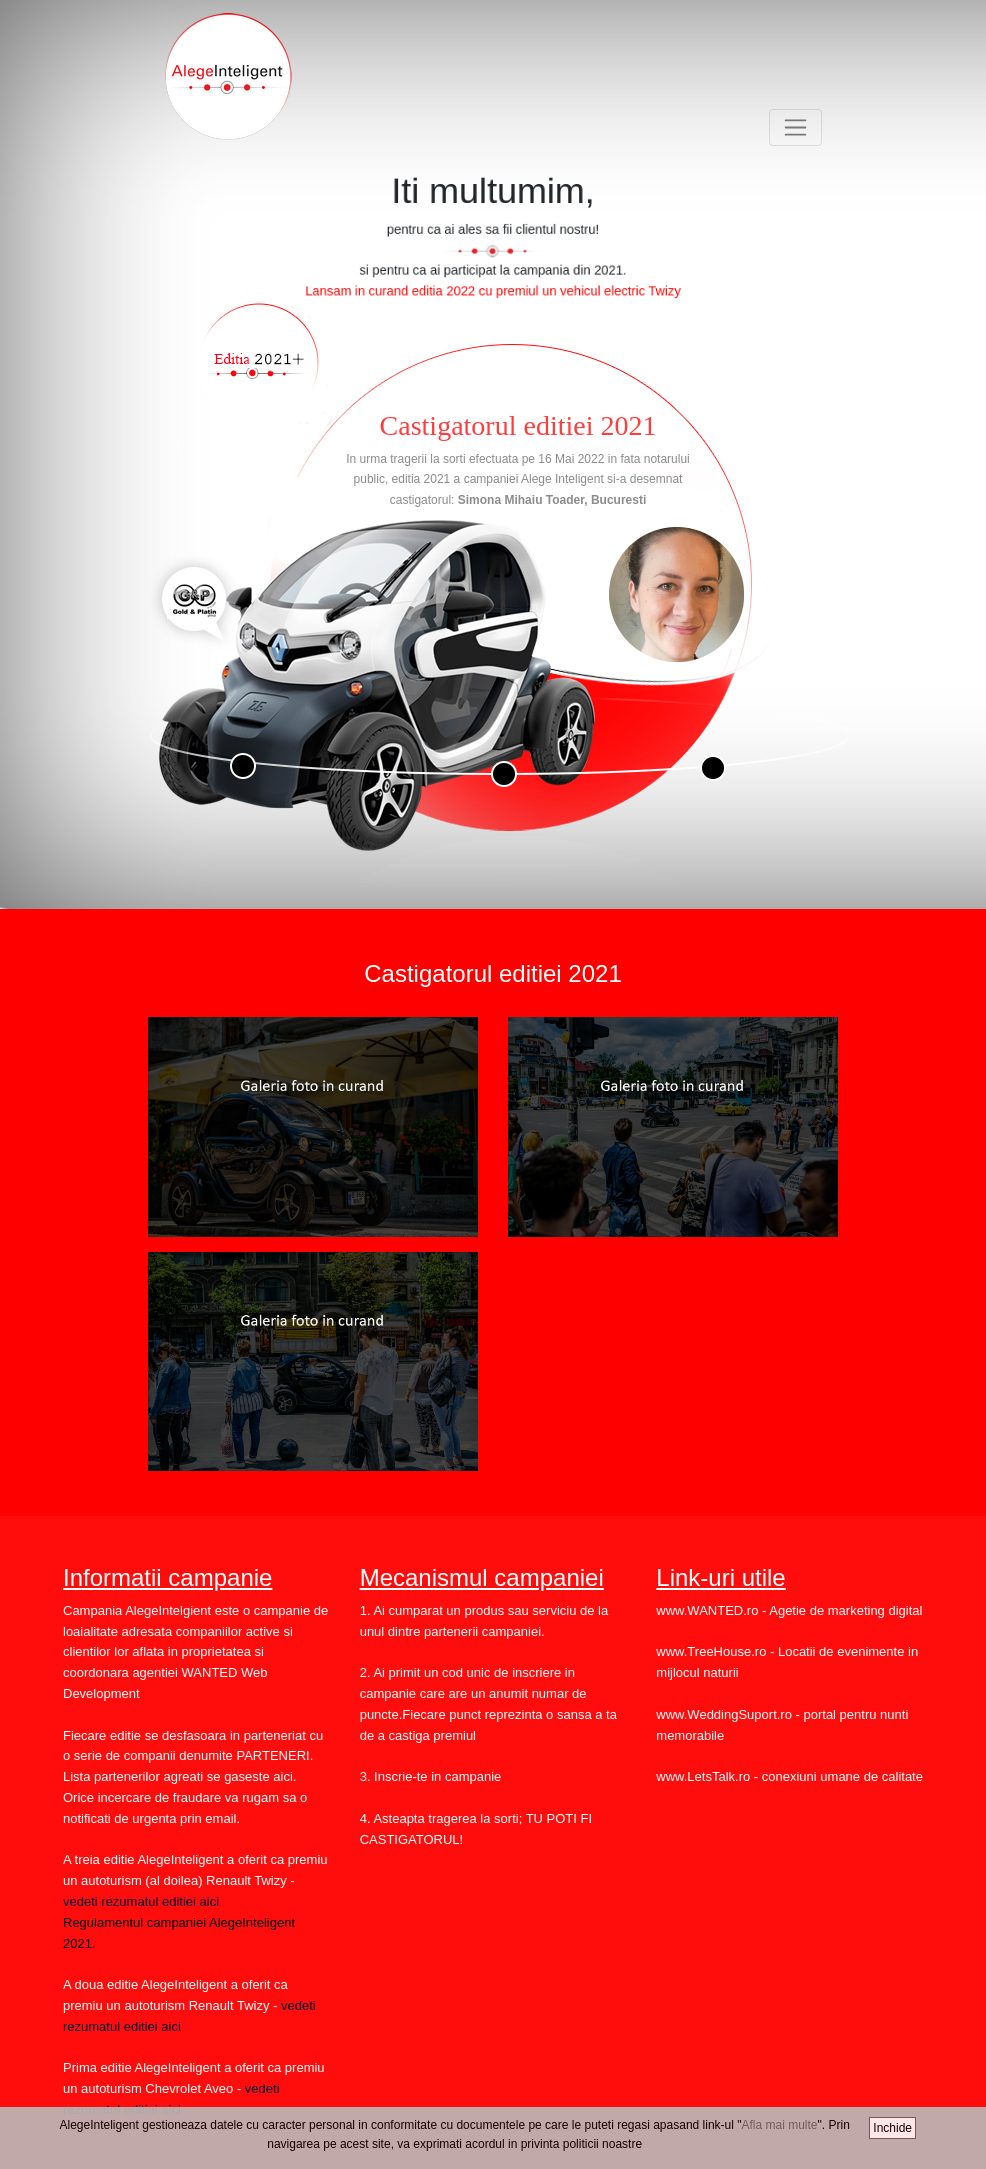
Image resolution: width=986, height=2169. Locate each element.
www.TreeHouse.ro (711, 1651)
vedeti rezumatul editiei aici (141, 1901)
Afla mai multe (780, 2125)
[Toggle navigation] (795, 127)
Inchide (892, 2128)
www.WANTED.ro (707, 1610)
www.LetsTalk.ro (703, 1776)
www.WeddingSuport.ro (724, 1714)
